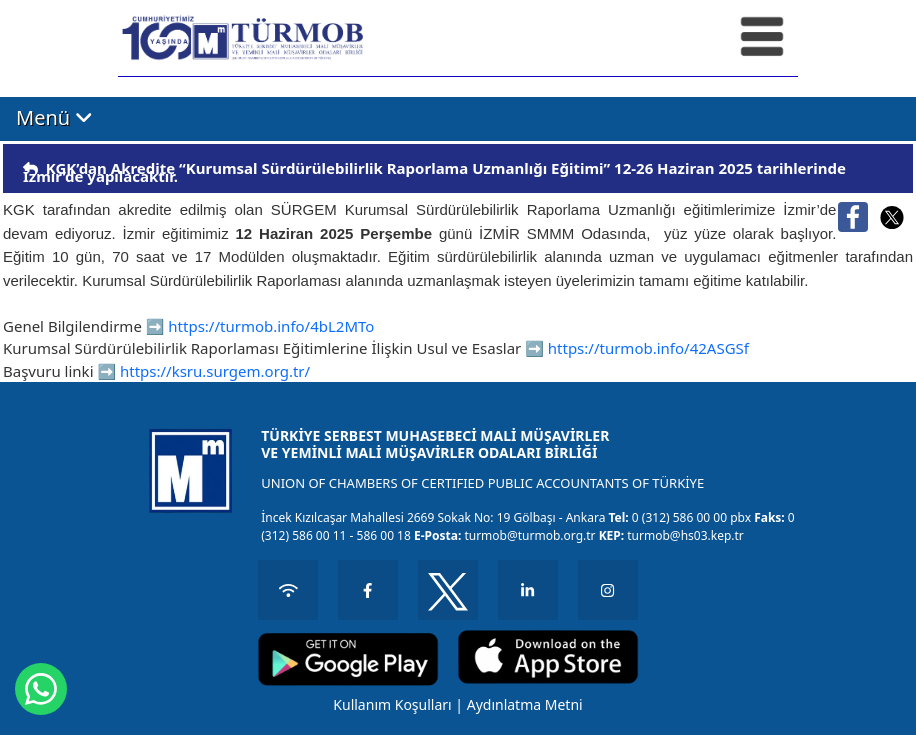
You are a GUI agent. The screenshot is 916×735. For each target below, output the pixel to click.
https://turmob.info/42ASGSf (648, 348)
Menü (54, 118)
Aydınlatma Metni (525, 704)
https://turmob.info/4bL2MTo (271, 326)
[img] (30, 168)
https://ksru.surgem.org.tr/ (215, 371)
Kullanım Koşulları (392, 704)
